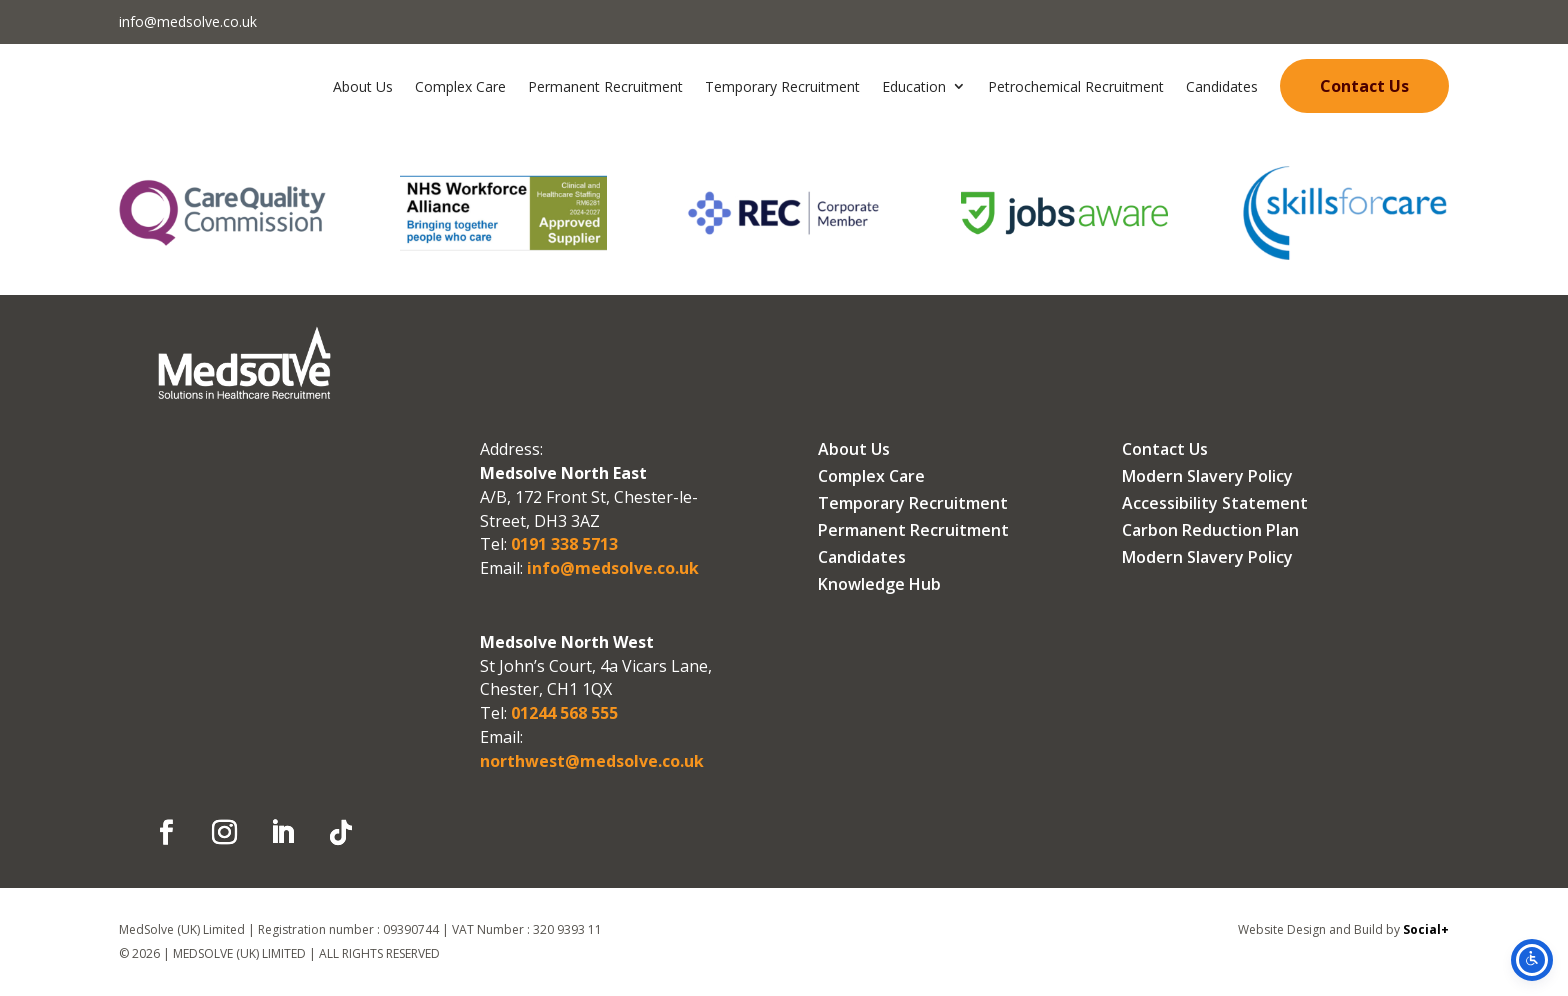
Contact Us (1364, 86)
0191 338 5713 (562, 544)
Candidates (1222, 86)
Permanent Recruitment (605, 86)
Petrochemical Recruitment (1076, 86)
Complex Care (460, 86)
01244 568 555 (562, 713)
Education (914, 86)
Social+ (1426, 929)
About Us (363, 86)
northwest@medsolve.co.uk (592, 761)
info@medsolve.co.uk (188, 21)
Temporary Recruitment (782, 86)
